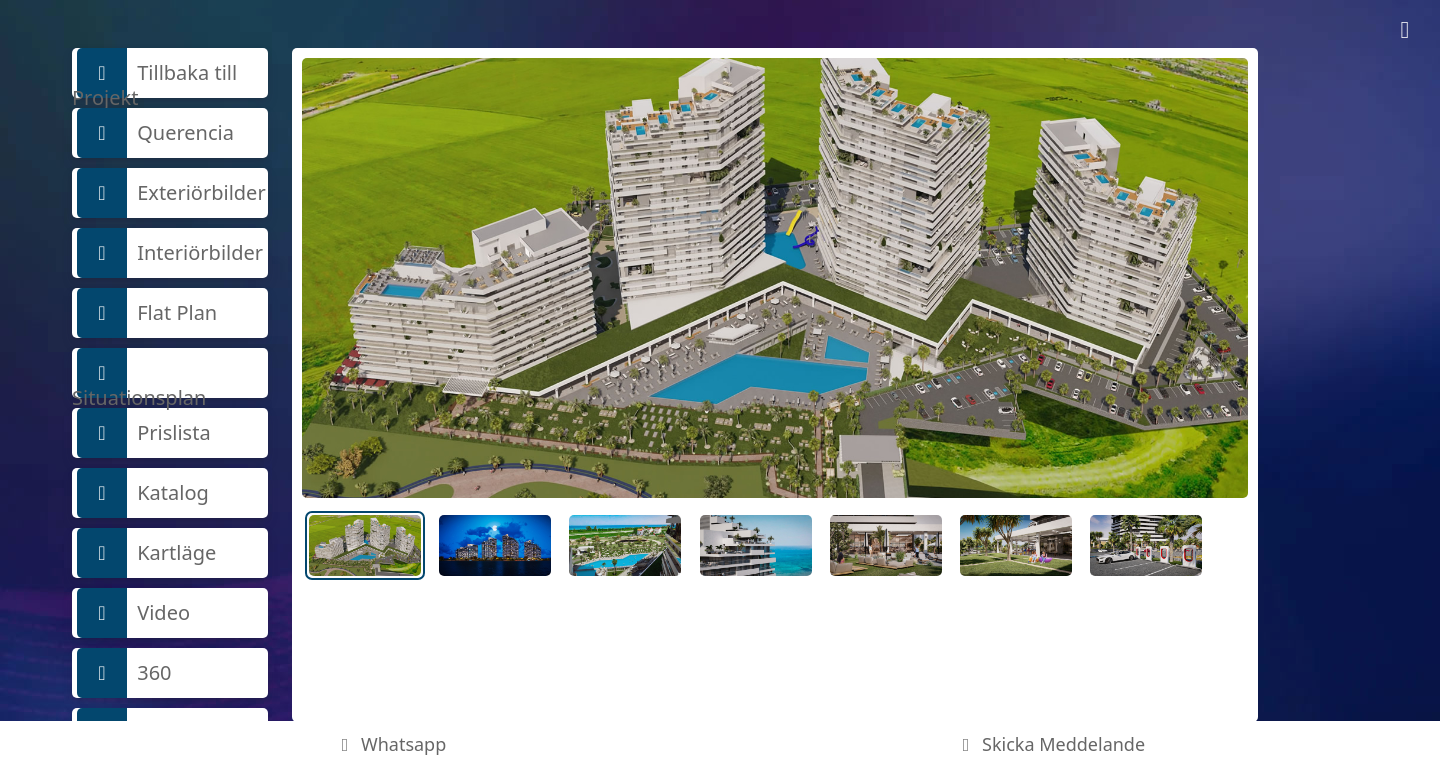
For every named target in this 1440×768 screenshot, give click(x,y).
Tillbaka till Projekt (154, 73)
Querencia (155, 133)
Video (133, 613)
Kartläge (146, 553)
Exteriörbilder (171, 193)
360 (124, 673)
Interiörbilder (170, 253)
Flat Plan (147, 313)
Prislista (144, 433)
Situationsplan (139, 373)
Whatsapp (390, 744)
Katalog (143, 493)
